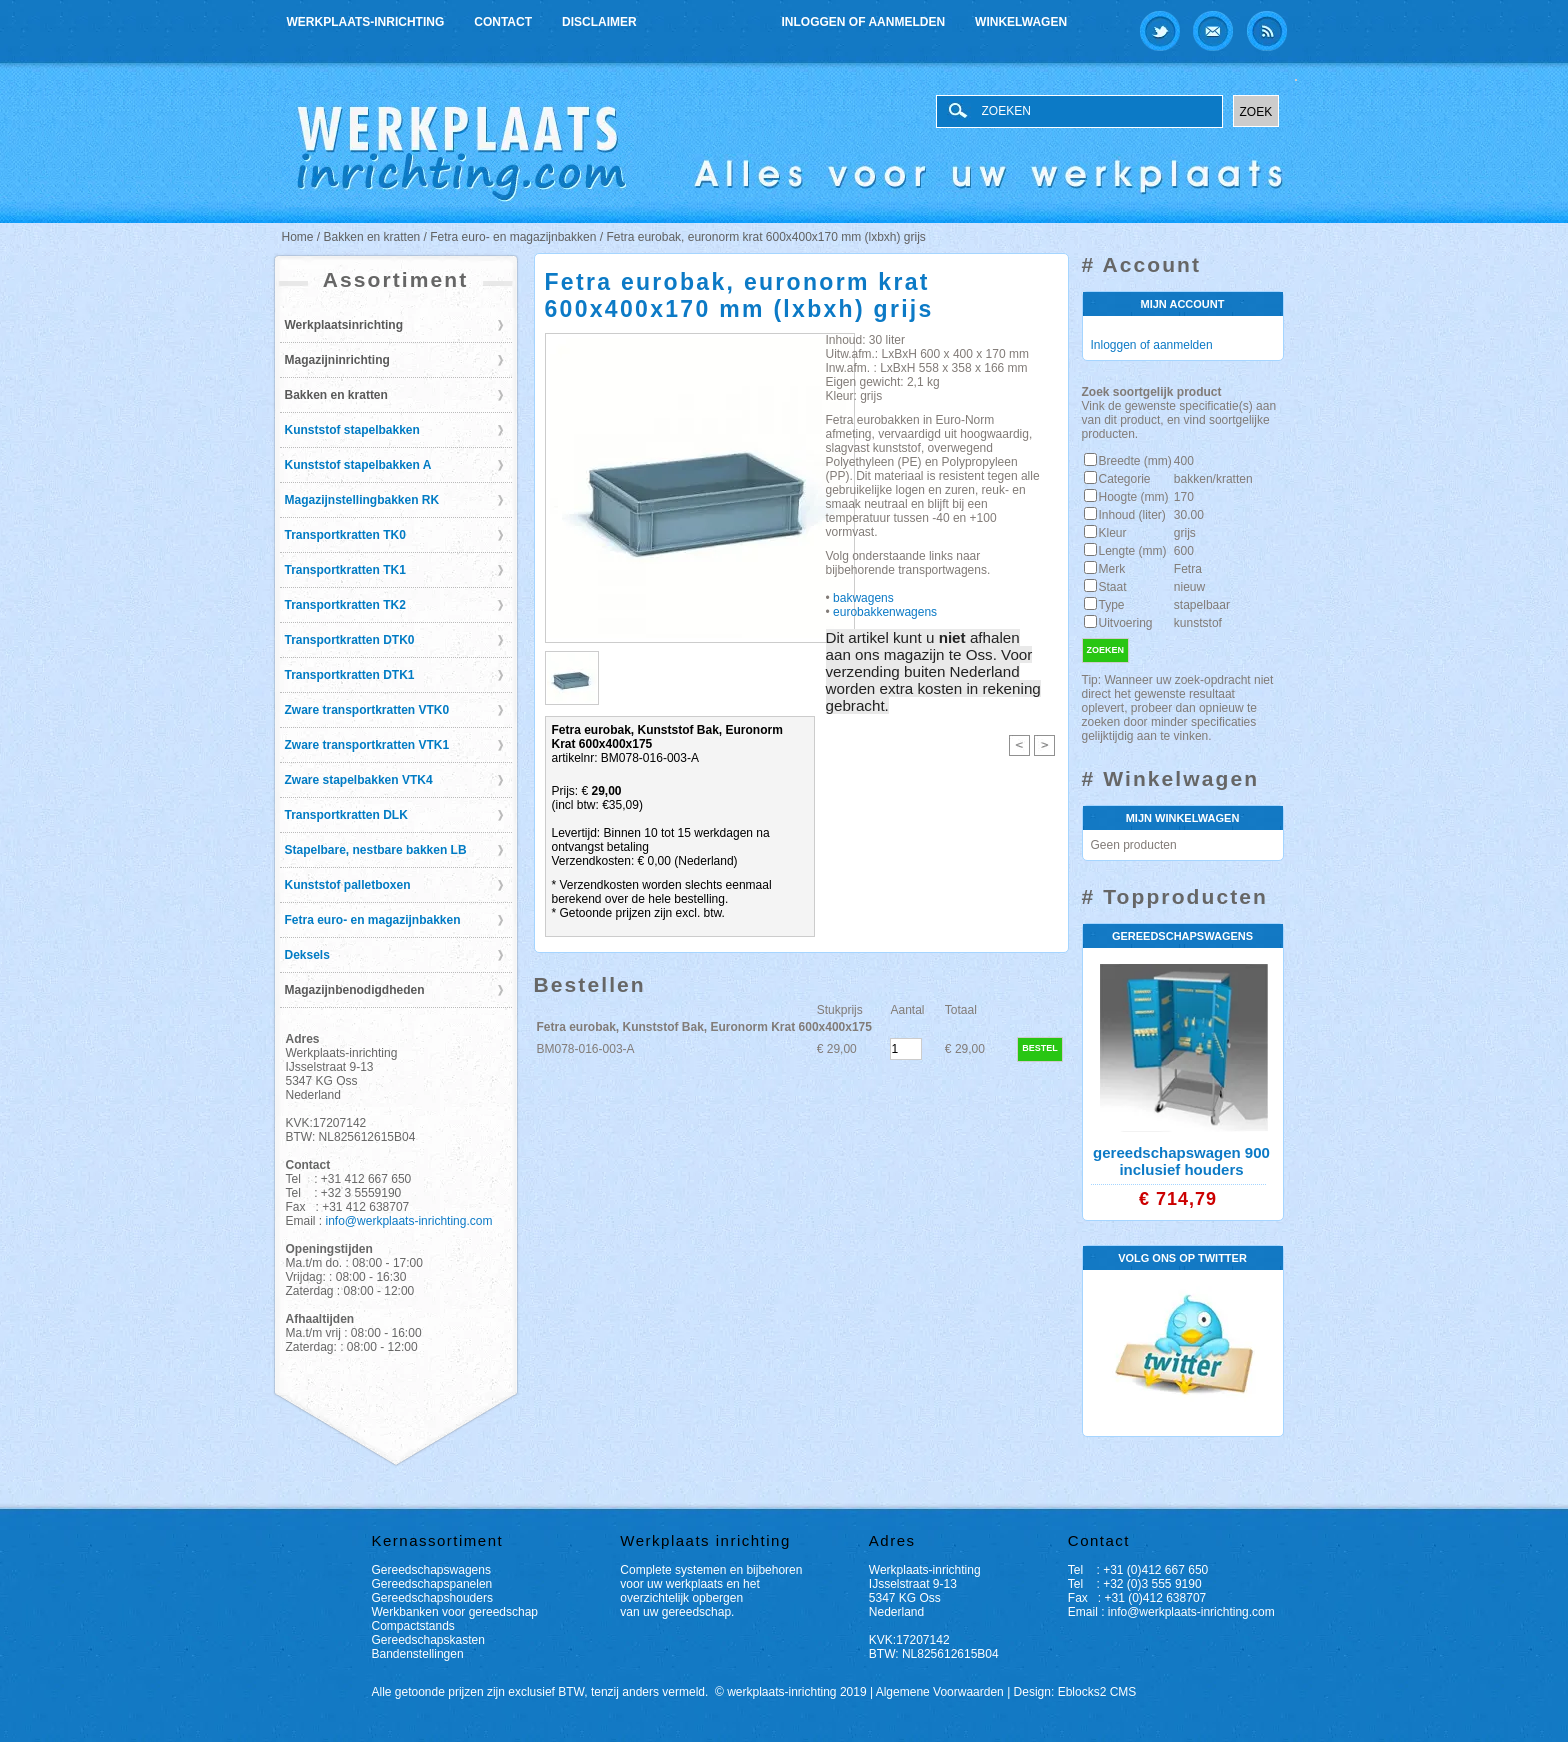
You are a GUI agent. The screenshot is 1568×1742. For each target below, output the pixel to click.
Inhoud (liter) (1132, 515)
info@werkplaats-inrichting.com (409, 1221)
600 (1184, 551)
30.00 (1189, 515)
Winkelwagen (1021, 22)
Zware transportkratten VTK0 (367, 710)
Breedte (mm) (1135, 461)
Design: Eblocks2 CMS (1075, 1692)
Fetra (1188, 569)
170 (1184, 497)
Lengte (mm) (1133, 551)
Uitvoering (1126, 623)
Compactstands (413, 1626)
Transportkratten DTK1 (350, 675)
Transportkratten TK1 (345, 570)
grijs (1185, 533)
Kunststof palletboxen (348, 885)
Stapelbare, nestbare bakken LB (376, 850)
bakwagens (862, 598)
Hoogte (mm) (1134, 497)
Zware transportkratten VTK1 (367, 745)
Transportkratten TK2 (345, 605)
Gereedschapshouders (432, 1598)
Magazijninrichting (337, 360)
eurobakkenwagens (885, 612)
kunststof (1198, 623)
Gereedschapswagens (431, 1570)
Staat (1113, 587)
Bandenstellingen (418, 1654)
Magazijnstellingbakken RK (362, 500)
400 (1184, 461)
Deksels (307, 955)
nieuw (1189, 587)
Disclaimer (599, 22)
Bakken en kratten (336, 395)
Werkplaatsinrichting (344, 325)
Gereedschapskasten (428, 1640)
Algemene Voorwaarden (940, 1692)
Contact (503, 22)
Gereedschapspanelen (432, 1584)
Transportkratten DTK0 (350, 640)
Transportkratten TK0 (345, 535)
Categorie (1125, 479)
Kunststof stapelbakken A (358, 465)
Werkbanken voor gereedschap (455, 1612)
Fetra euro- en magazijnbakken (373, 920)
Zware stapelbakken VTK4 (359, 780)
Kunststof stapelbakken (352, 430)
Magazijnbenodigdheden (355, 990)
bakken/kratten (1213, 479)
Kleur (1113, 533)
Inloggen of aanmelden (864, 22)
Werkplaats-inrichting (366, 22)
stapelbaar (1202, 605)
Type (1112, 605)
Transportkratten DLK (346, 815)
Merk (1112, 569)
